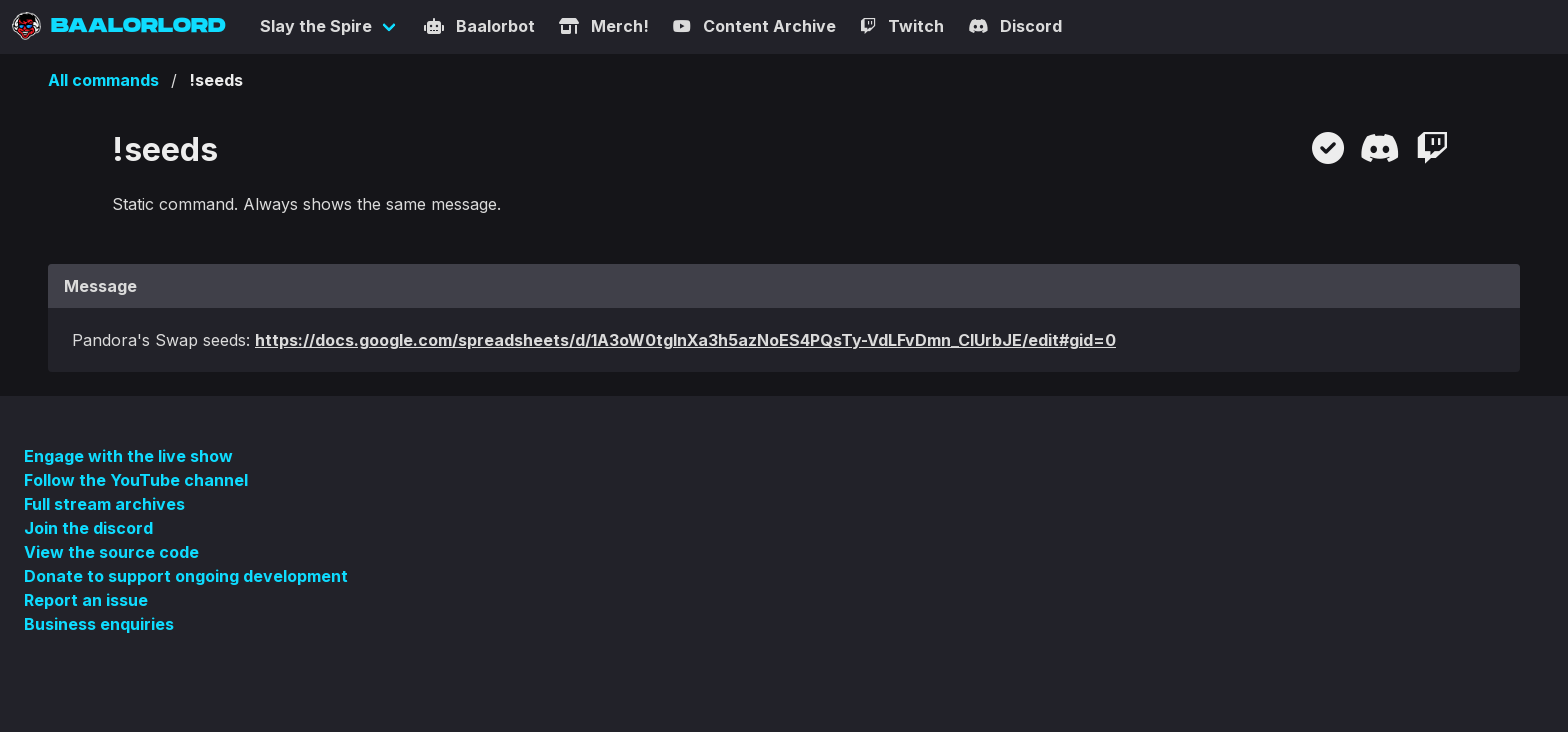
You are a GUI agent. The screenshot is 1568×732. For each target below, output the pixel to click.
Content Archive (754, 26)
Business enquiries (99, 624)
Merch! (604, 26)
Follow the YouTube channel (136, 480)
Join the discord (88, 528)
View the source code (111, 552)
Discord (1015, 26)
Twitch (902, 26)
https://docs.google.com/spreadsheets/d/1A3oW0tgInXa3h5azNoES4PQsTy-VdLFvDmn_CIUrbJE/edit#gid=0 (685, 340)
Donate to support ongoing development (186, 576)
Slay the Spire (316, 26)
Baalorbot (479, 26)
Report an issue (86, 600)
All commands (103, 80)
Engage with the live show (128, 456)
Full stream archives (104, 504)
